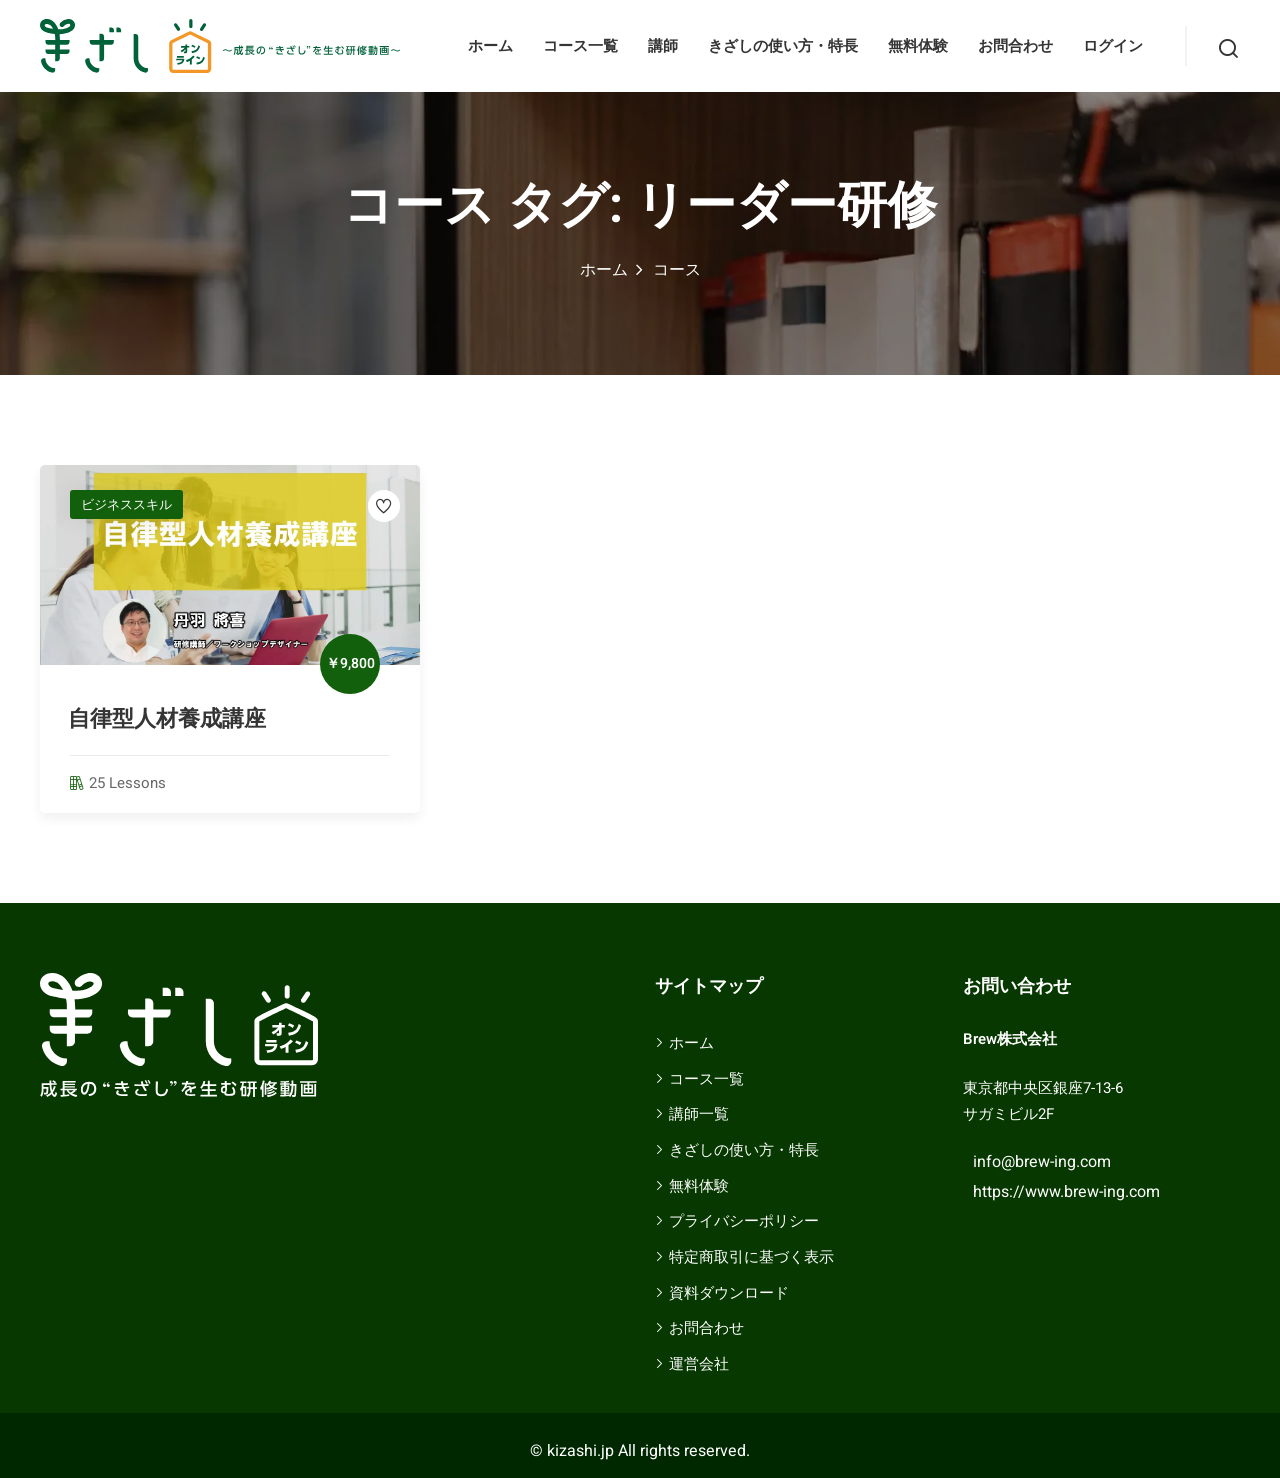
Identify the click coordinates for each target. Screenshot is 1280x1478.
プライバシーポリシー (744, 1221)
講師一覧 (699, 1114)
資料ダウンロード (729, 1293)
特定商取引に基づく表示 (751, 1257)
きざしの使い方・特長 (783, 46)
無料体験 (918, 46)
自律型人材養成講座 (167, 719)
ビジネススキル (126, 504)
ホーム (490, 46)
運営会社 (699, 1364)
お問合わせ (1015, 46)
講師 (663, 46)
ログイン (1113, 46)
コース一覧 (580, 46)
